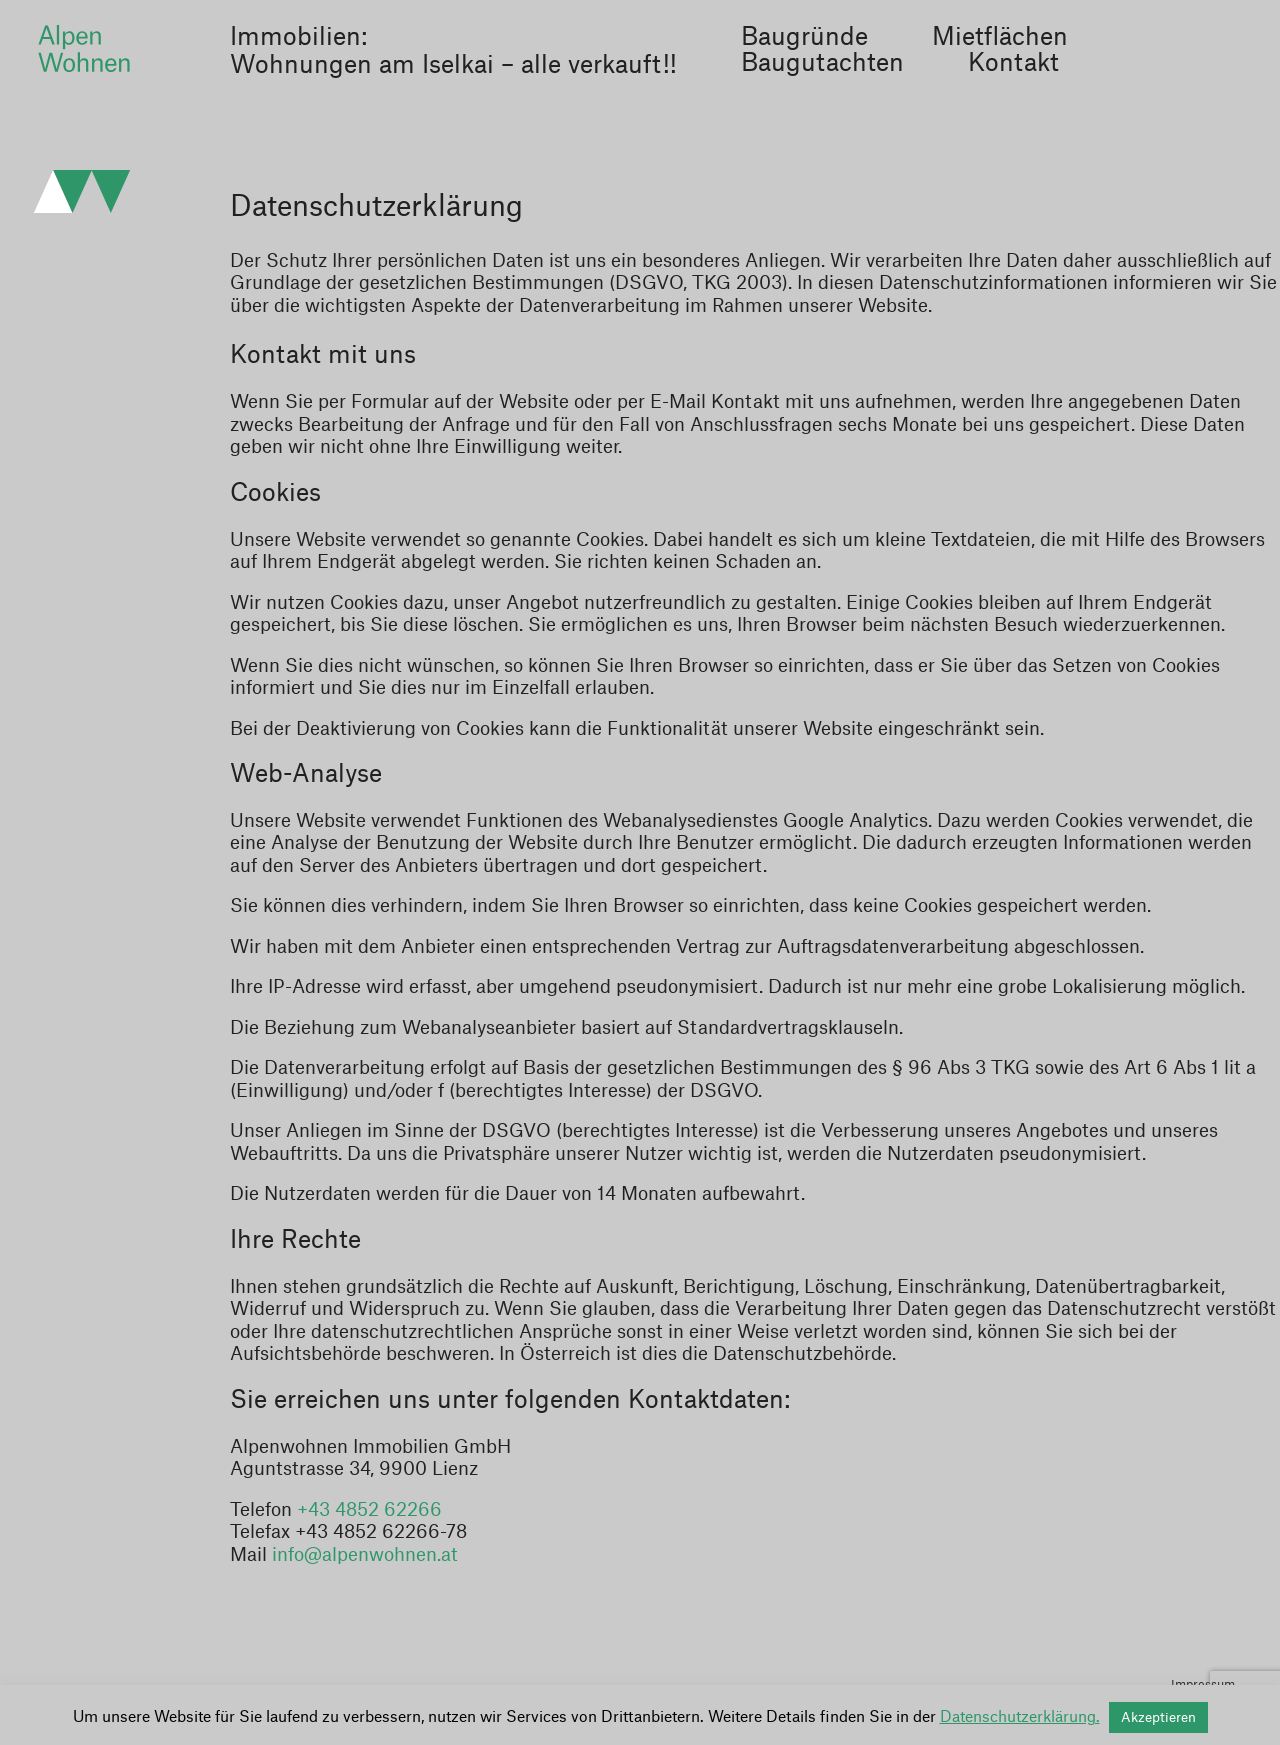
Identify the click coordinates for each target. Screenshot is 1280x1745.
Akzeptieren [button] (1158, 1717)
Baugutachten (822, 64)
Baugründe (804, 38)
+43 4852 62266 (369, 1510)
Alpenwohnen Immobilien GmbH (84, 48)
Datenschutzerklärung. (1020, 1717)
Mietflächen (1000, 38)
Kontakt (1013, 64)
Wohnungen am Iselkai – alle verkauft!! (453, 66)
